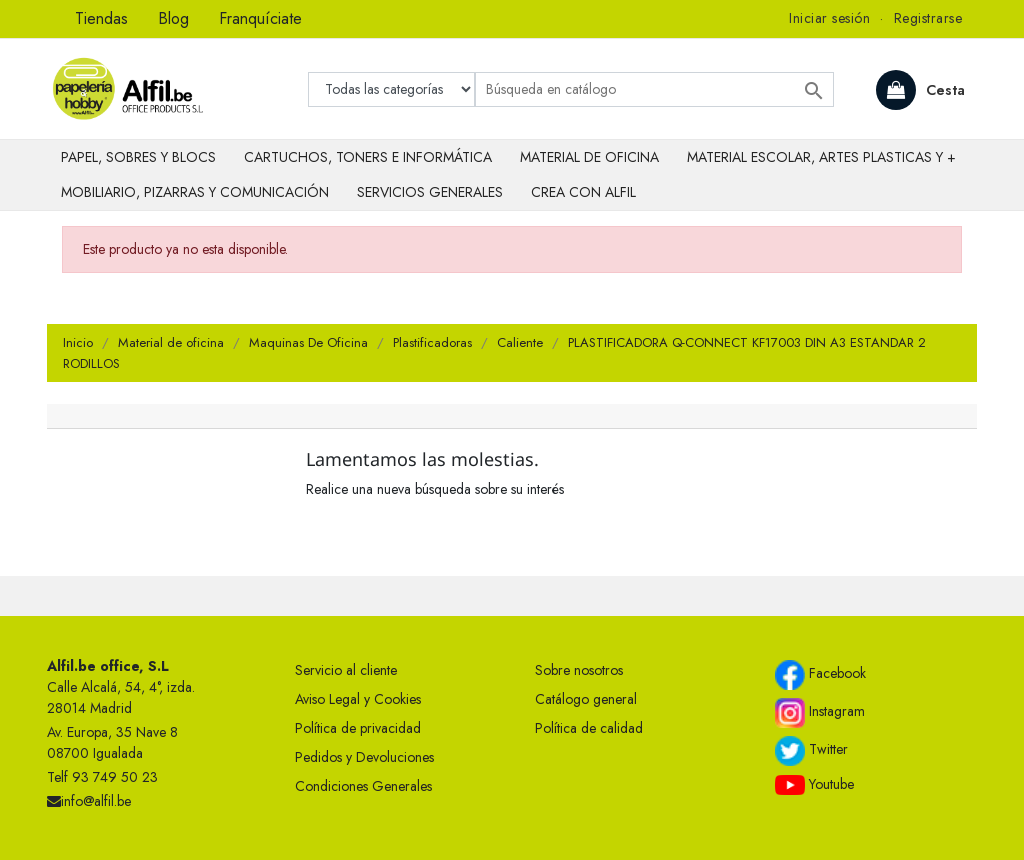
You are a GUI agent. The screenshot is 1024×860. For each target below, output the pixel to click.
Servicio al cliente (346, 670)
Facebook (820, 675)
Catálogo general (586, 699)
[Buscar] (654, 89)
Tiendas (101, 18)
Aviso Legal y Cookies (358, 699)
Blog (173, 18)
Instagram (820, 713)
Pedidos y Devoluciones (364, 757)
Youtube (814, 785)
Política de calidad (589, 728)
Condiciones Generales (363, 786)
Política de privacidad (358, 728)
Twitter (811, 751)
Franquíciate (260, 18)
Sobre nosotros (579, 670)
